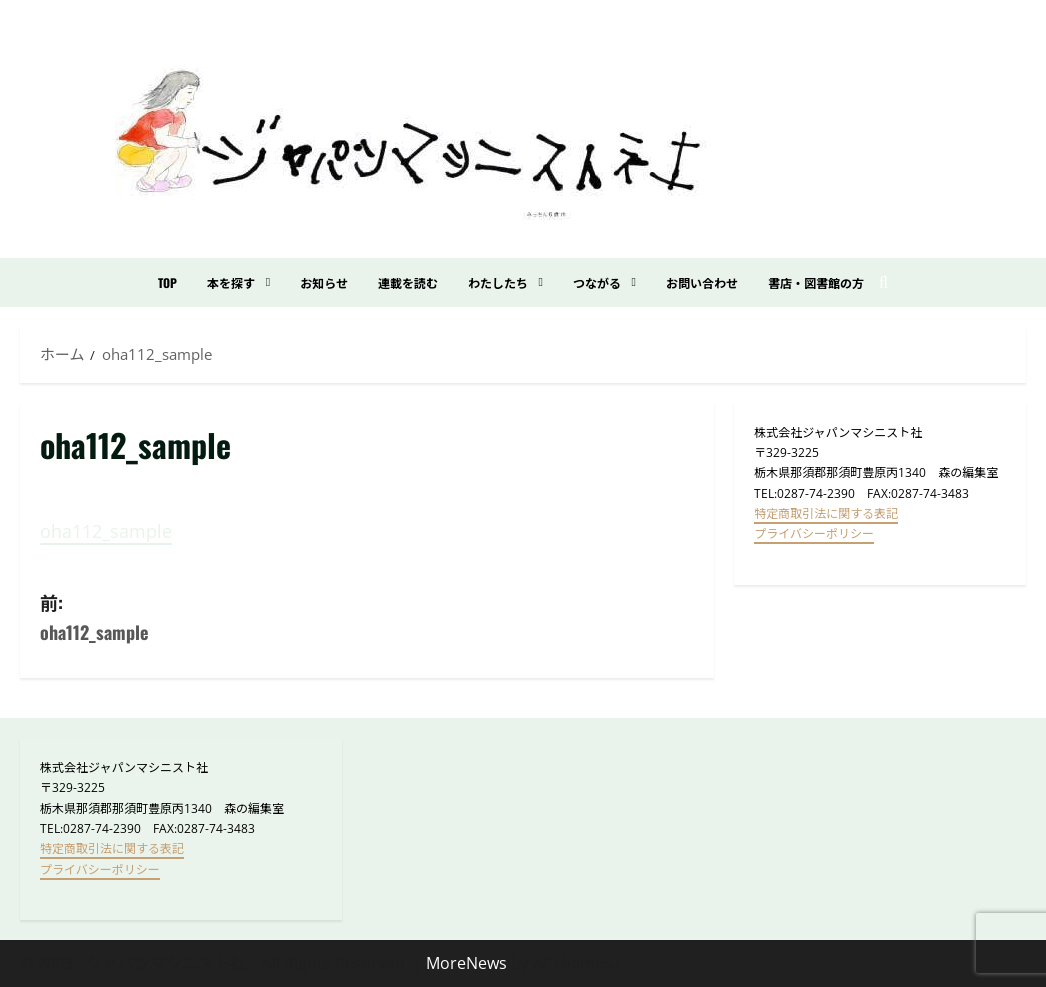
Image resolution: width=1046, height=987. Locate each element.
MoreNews (466, 963)
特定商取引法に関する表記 (826, 513)
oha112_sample (106, 531)
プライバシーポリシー (814, 533)
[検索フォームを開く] (883, 282)
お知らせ (324, 282)
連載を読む (408, 282)
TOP (167, 282)
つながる (597, 282)
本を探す (231, 282)
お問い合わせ (702, 282)
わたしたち (498, 282)
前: (203, 618)
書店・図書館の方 (816, 282)
